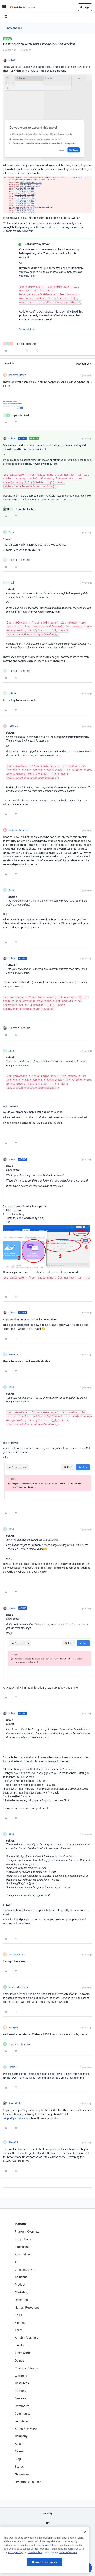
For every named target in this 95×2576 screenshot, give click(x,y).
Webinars (21, 2376)
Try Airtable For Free (28, 2482)
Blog (18, 2459)
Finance (20, 2323)
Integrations (23, 2239)
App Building (23, 2254)
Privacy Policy (15, 2570)
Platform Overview (27, 2231)
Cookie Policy (49, 2563)
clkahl (11, 582)
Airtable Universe (26, 2429)
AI (16, 2262)
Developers (22, 2406)
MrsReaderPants (18, 1987)
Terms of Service (68, 2570)
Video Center (23, 2353)
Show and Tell (14, 28)
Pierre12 (13, 1354)
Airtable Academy (26, 2338)
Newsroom (22, 2474)
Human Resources (27, 2307)
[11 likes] (19, 344)
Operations (22, 2300)
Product (20, 2284)
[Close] (85, 2550)
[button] (4, 7)
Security (47, 2513)
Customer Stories (26, 2368)
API (48, 2523)
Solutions (21, 2277)
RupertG (13, 2027)
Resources (22, 2383)
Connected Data (25, 2270)
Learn (18, 2330)
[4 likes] (19, 509)
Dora (11, 532)
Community (22, 2413)
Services (20, 2398)
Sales (18, 2315)
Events (19, 2345)
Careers (20, 2451)
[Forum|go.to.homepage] (22, 7)
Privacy (47, 2542)
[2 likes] (17, 415)
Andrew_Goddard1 (19, 830)
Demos (19, 2360)
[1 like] (16, 560)
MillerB (12, 693)
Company (21, 2436)
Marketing (21, 2292)
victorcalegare (16, 1954)
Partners (20, 2391)
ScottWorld (14, 2103)
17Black (13, 726)
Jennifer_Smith (17, 375)
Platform (21, 2224)
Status (19, 2467)
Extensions (22, 2247)
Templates (22, 2421)
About (19, 2444)
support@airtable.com (16, 2118)
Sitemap (47, 2532)
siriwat (12, 60)
